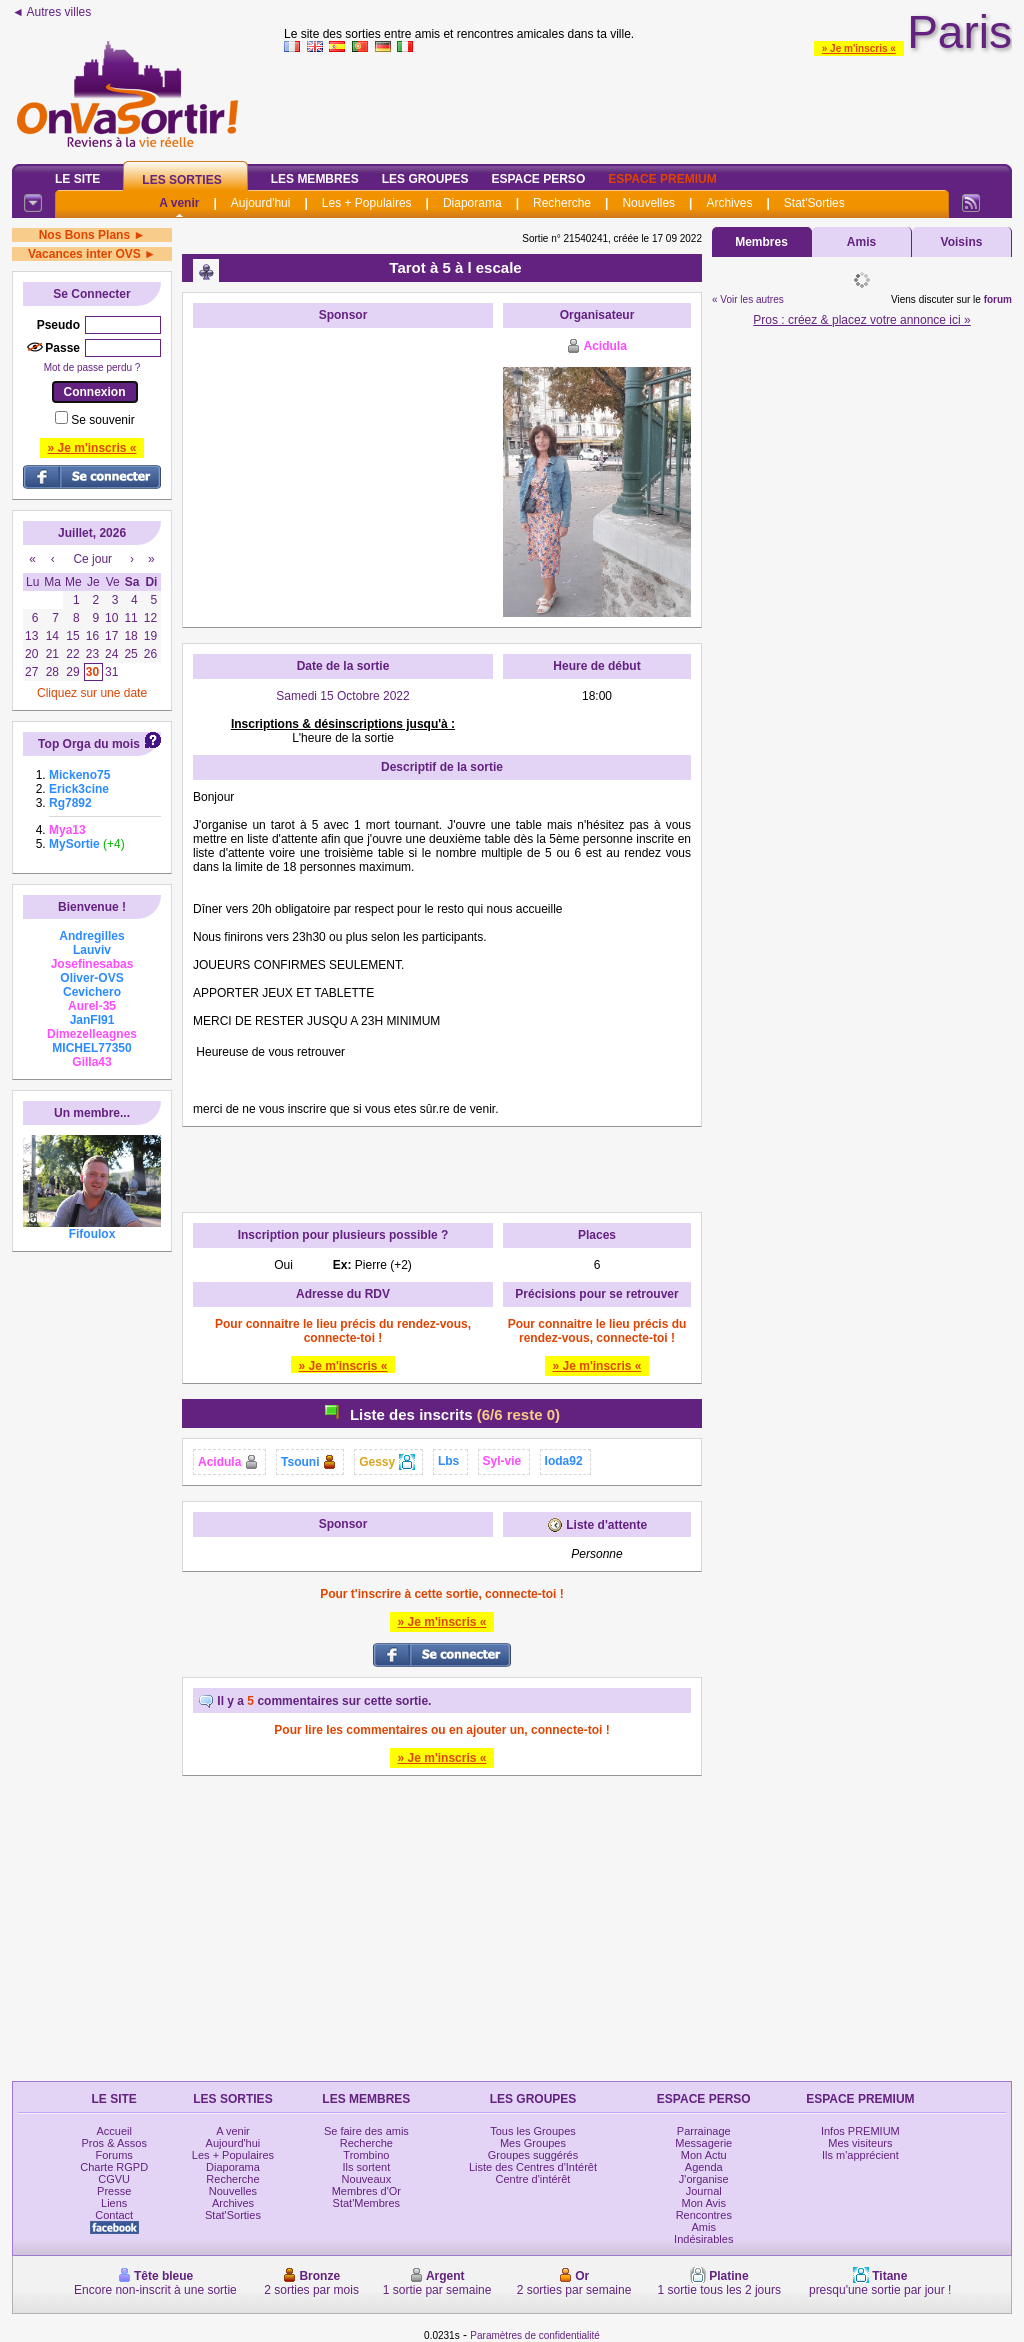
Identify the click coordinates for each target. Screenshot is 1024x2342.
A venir (179, 203)
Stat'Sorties (814, 203)
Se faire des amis (366, 2131)
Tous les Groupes (533, 2131)
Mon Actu (704, 2155)
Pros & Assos (113, 2143)
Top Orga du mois (89, 744)
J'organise (704, 2179)
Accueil (113, 2131)
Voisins (962, 242)
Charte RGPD (114, 2167)
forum (998, 299)
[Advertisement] (343, 463)
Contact (114, 2215)
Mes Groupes (533, 2143)
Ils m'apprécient (860, 2155)
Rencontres (704, 2215)
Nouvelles (648, 203)
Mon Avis (704, 2203)
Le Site (77, 179)
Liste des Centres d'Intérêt (533, 2167)
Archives (729, 203)
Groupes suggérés (533, 2155)
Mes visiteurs (860, 2143)
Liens (114, 2203)
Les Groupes (425, 179)
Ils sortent (367, 2167)
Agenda (704, 2167)
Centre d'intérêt (533, 2179)
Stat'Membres (367, 2203)
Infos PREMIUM (860, 2131)
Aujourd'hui (261, 203)
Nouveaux (367, 2179)
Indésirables (703, 2239)
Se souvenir (102, 420)
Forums (114, 2155)
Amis (861, 242)
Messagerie (703, 2143)
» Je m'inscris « (859, 48)
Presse (114, 2191)
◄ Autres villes (51, 12)
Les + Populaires (367, 203)
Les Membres (315, 179)
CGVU (114, 2179)
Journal (704, 2191)
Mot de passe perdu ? (92, 367)
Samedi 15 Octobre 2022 (342, 696)
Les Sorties (181, 180)
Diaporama (472, 203)
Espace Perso (538, 179)
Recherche (562, 203)
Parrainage (704, 2131)
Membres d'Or (366, 2191)
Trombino (366, 2155)
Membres (761, 242)
